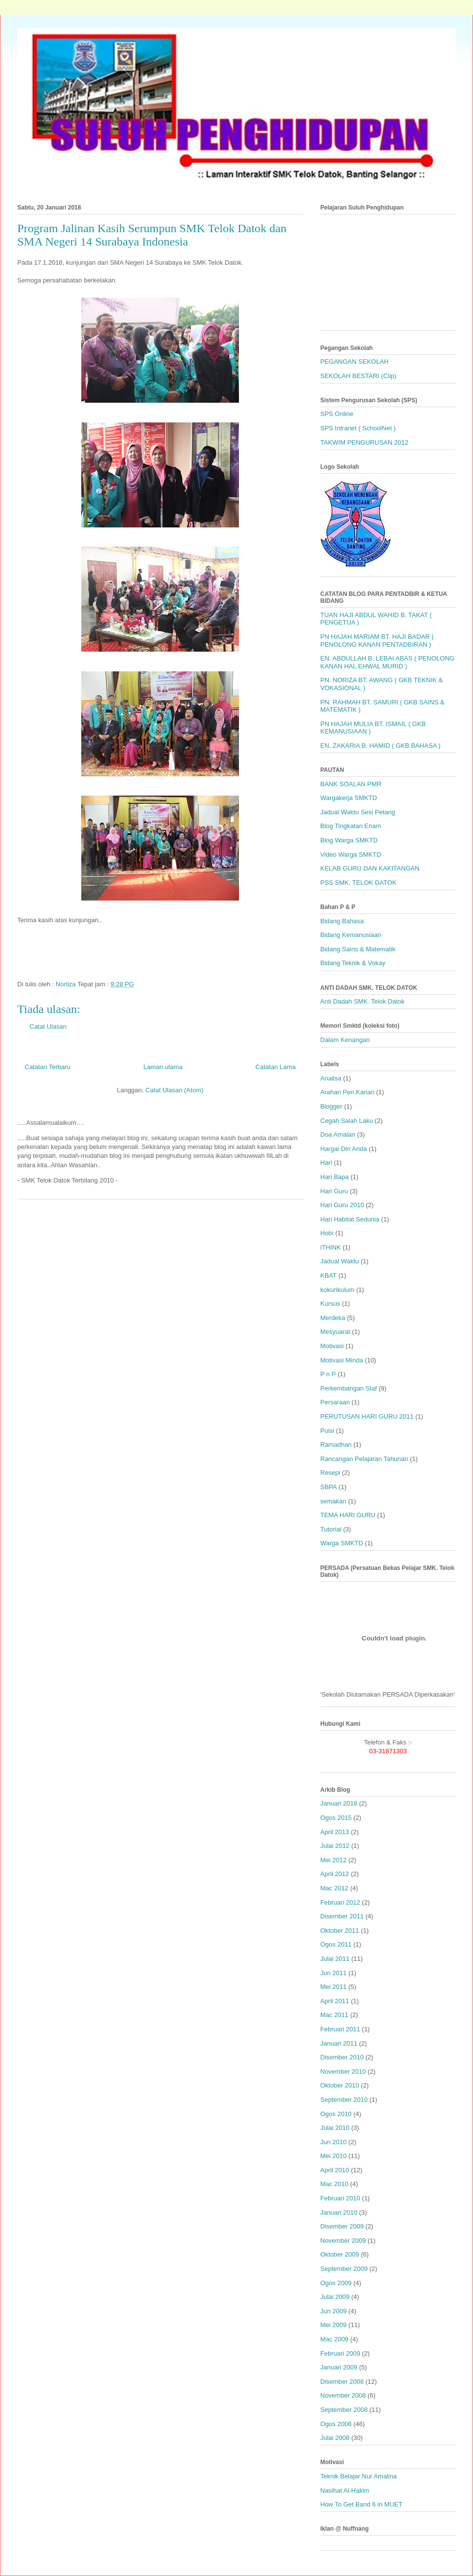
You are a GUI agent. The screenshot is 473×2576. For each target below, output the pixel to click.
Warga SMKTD (341, 1543)
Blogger (331, 1106)
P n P (328, 1374)
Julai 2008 (334, 2437)
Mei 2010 (333, 2155)
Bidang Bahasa (342, 921)
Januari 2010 (338, 2212)
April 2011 (334, 2001)
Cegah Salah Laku (346, 1120)
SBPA (328, 1487)
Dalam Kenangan (345, 1040)
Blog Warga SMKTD (349, 840)
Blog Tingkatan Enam (350, 826)
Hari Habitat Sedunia (349, 1219)
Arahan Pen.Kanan (347, 1092)
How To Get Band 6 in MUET (361, 2504)
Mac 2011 (334, 2015)
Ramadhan (336, 1444)
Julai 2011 (334, 1958)
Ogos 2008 (336, 2424)
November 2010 (343, 2071)
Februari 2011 (340, 2029)
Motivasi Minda (341, 1360)
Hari (326, 1162)
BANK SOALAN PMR (350, 784)
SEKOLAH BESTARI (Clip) (358, 376)
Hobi (327, 1233)
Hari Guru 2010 (342, 1205)
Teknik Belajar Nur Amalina (358, 2476)
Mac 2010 (334, 2184)
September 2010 (344, 2099)
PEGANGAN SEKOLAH (354, 361)
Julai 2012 (334, 1845)
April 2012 (334, 1874)
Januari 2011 (338, 2043)
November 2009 (343, 2240)
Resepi (330, 1472)
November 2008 (343, 2395)
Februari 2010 (340, 2198)
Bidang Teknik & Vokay (352, 963)
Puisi (327, 1430)
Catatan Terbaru (47, 1067)
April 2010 (334, 2170)
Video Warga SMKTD (350, 854)
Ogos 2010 (336, 2114)
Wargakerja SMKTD (348, 797)
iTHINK (330, 1247)
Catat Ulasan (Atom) (174, 1090)
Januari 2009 (338, 2367)
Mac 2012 (334, 1888)
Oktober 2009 (339, 2254)
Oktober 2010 (339, 2085)
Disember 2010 (342, 2057)
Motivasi (332, 1346)
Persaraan (335, 1402)
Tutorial (330, 1529)
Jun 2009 (333, 2311)
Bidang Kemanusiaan (350, 935)
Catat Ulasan (48, 1026)
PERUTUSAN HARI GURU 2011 (366, 1416)
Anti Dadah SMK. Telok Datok (362, 1001)
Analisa (330, 1078)
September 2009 (344, 2268)
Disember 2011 (342, 1916)
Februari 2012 (340, 1902)
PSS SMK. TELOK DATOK (358, 882)
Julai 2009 (334, 2296)
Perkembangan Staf (348, 1388)
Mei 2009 (333, 2325)
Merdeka (332, 1318)
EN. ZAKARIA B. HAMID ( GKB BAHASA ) (380, 745)
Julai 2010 (334, 2127)
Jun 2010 (333, 2142)
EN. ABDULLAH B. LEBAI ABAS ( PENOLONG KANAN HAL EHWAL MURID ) (387, 662)
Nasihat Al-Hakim (345, 2490)
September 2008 (344, 2409)
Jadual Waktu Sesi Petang (357, 812)
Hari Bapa (334, 1177)
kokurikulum (337, 1289)
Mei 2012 (333, 1860)
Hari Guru (334, 1191)
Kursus (330, 1303)
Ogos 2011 (336, 1944)
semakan (333, 1501)
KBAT (328, 1275)
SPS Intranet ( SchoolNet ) (358, 428)
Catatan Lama (275, 1067)
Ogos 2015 (336, 1817)
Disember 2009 (342, 2226)
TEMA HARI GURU (347, 1515)
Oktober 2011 (339, 1930)
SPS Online (336, 414)
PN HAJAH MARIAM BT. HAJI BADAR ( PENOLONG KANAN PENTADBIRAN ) (377, 640)
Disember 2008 (342, 2381)
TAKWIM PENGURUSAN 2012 (364, 442)
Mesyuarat (335, 1331)
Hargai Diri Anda (343, 1148)
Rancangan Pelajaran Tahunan (364, 1458)
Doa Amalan (337, 1134)
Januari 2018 (338, 1803)
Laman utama (163, 1067)
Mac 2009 (334, 2339)
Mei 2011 (333, 1986)
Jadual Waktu (339, 1261)
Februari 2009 (340, 2353)
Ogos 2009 (336, 2283)
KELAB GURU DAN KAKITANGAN (369, 868)
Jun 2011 (333, 1973)
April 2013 (334, 1832)
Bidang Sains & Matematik (357, 949)
